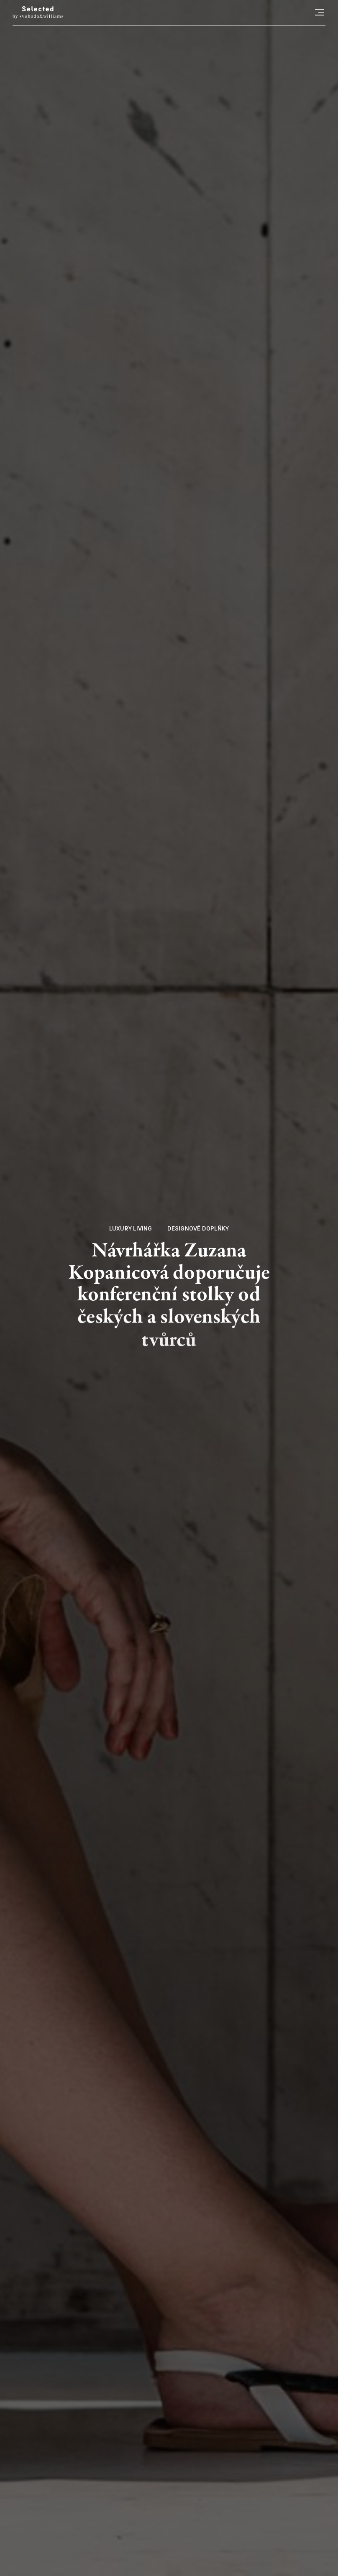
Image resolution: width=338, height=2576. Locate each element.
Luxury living (130, 1229)
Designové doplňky (198, 1229)
